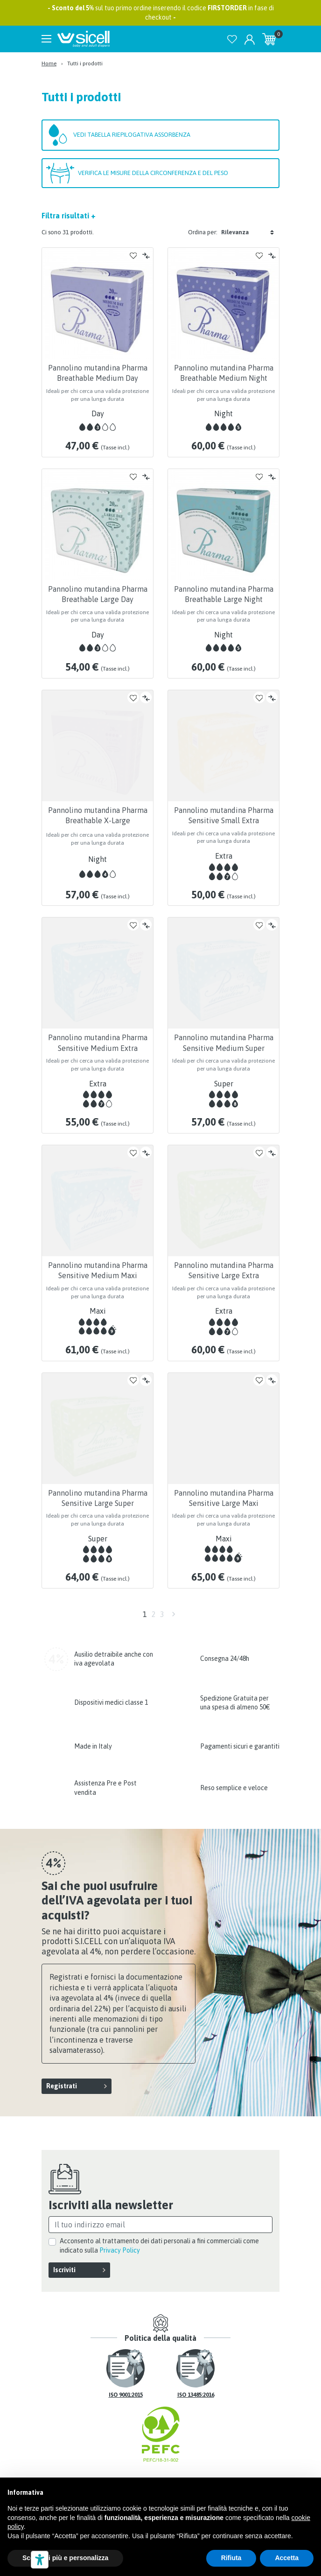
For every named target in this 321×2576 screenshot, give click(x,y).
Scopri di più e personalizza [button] (65, 2558)
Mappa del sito (228, 2461)
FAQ (139, 2461)
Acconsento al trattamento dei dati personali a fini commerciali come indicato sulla (159, 2215)
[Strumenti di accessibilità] (40, 2560)
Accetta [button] (287, 2558)
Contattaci (174, 2461)
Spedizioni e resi (96, 2461)
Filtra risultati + (69, 215)
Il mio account (103, 2470)
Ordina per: (202, 232)
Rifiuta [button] (231, 2558)
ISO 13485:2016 (195, 2364)
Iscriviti (64, 2239)
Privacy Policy (119, 2219)
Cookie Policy (220, 2470)
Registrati (61, 2055)
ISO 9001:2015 (126, 2364)
